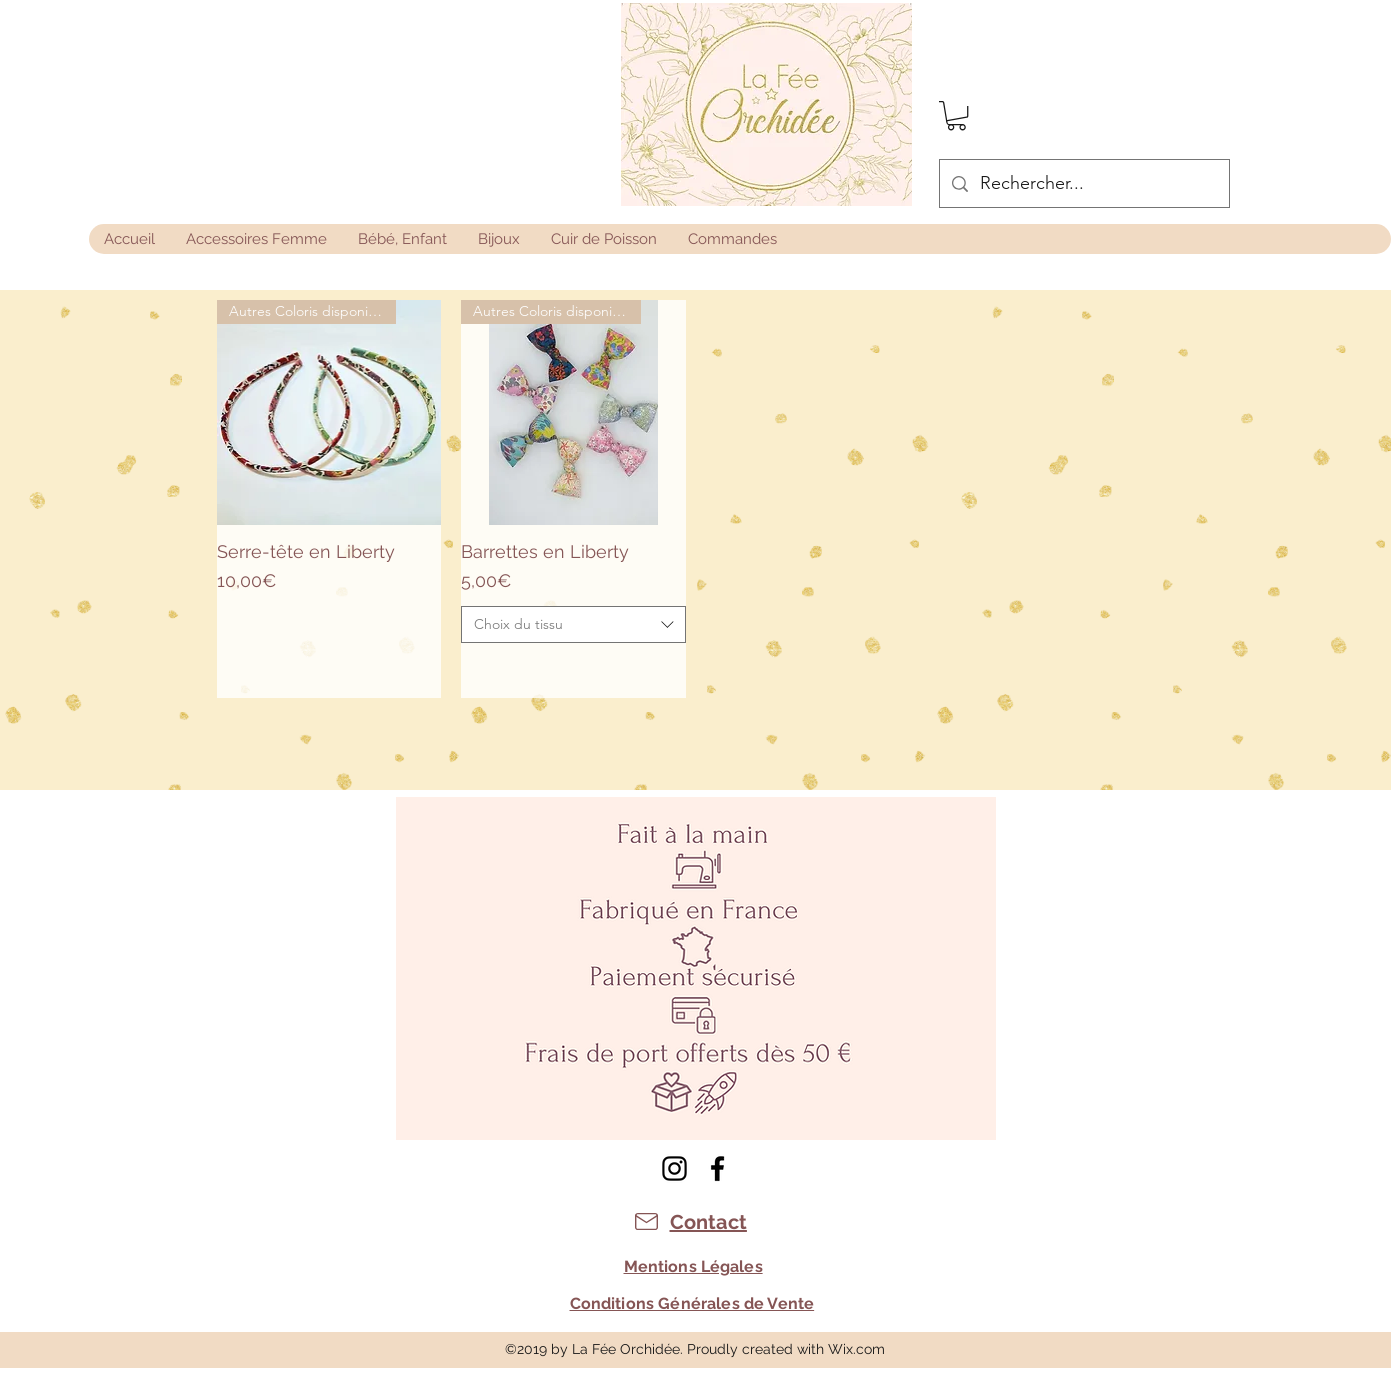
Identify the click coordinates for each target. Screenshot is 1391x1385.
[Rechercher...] (1083, 184)
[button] (956, 115)
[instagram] (674, 1168)
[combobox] (573, 625)
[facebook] (717, 1168)
